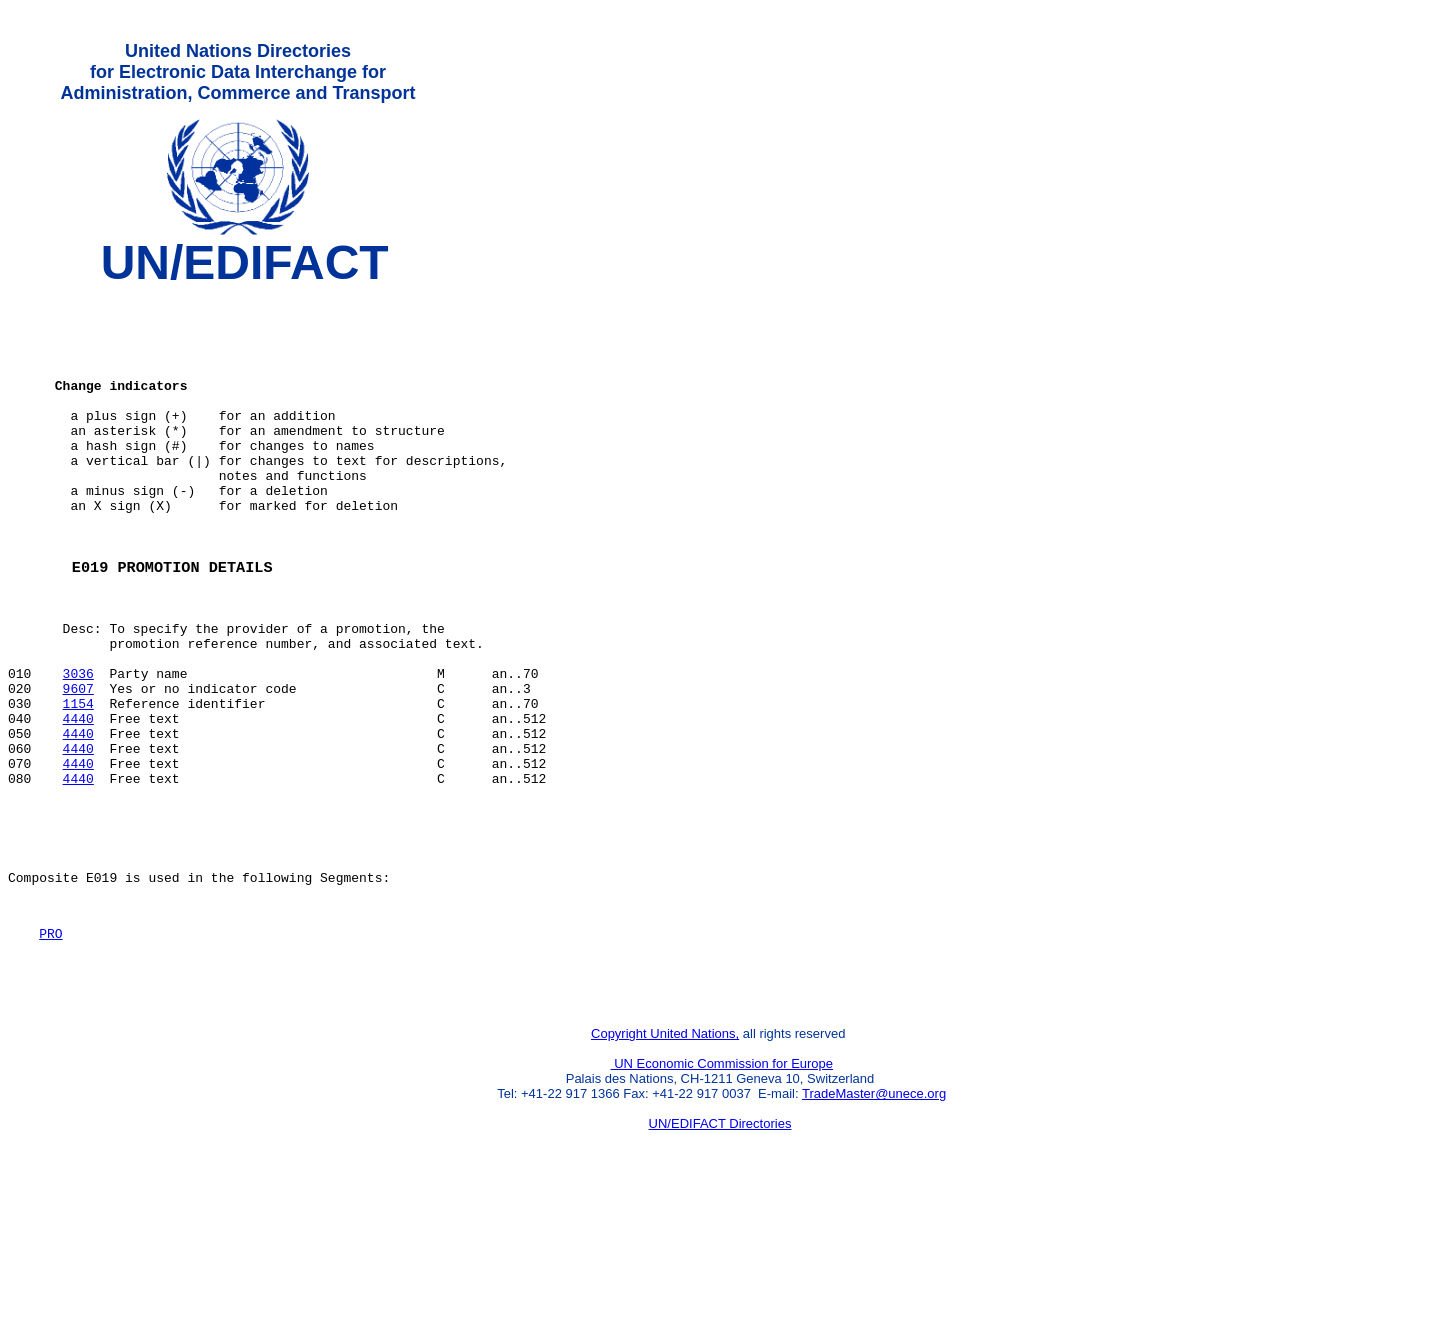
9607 (78, 765)
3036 (78, 747)
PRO (50, 1046)
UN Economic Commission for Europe (722, 1185)
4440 (78, 801)
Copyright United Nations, (665, 1155)
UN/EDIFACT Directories (720, 1245)
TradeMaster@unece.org (874, 1215)
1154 (78, 783)
